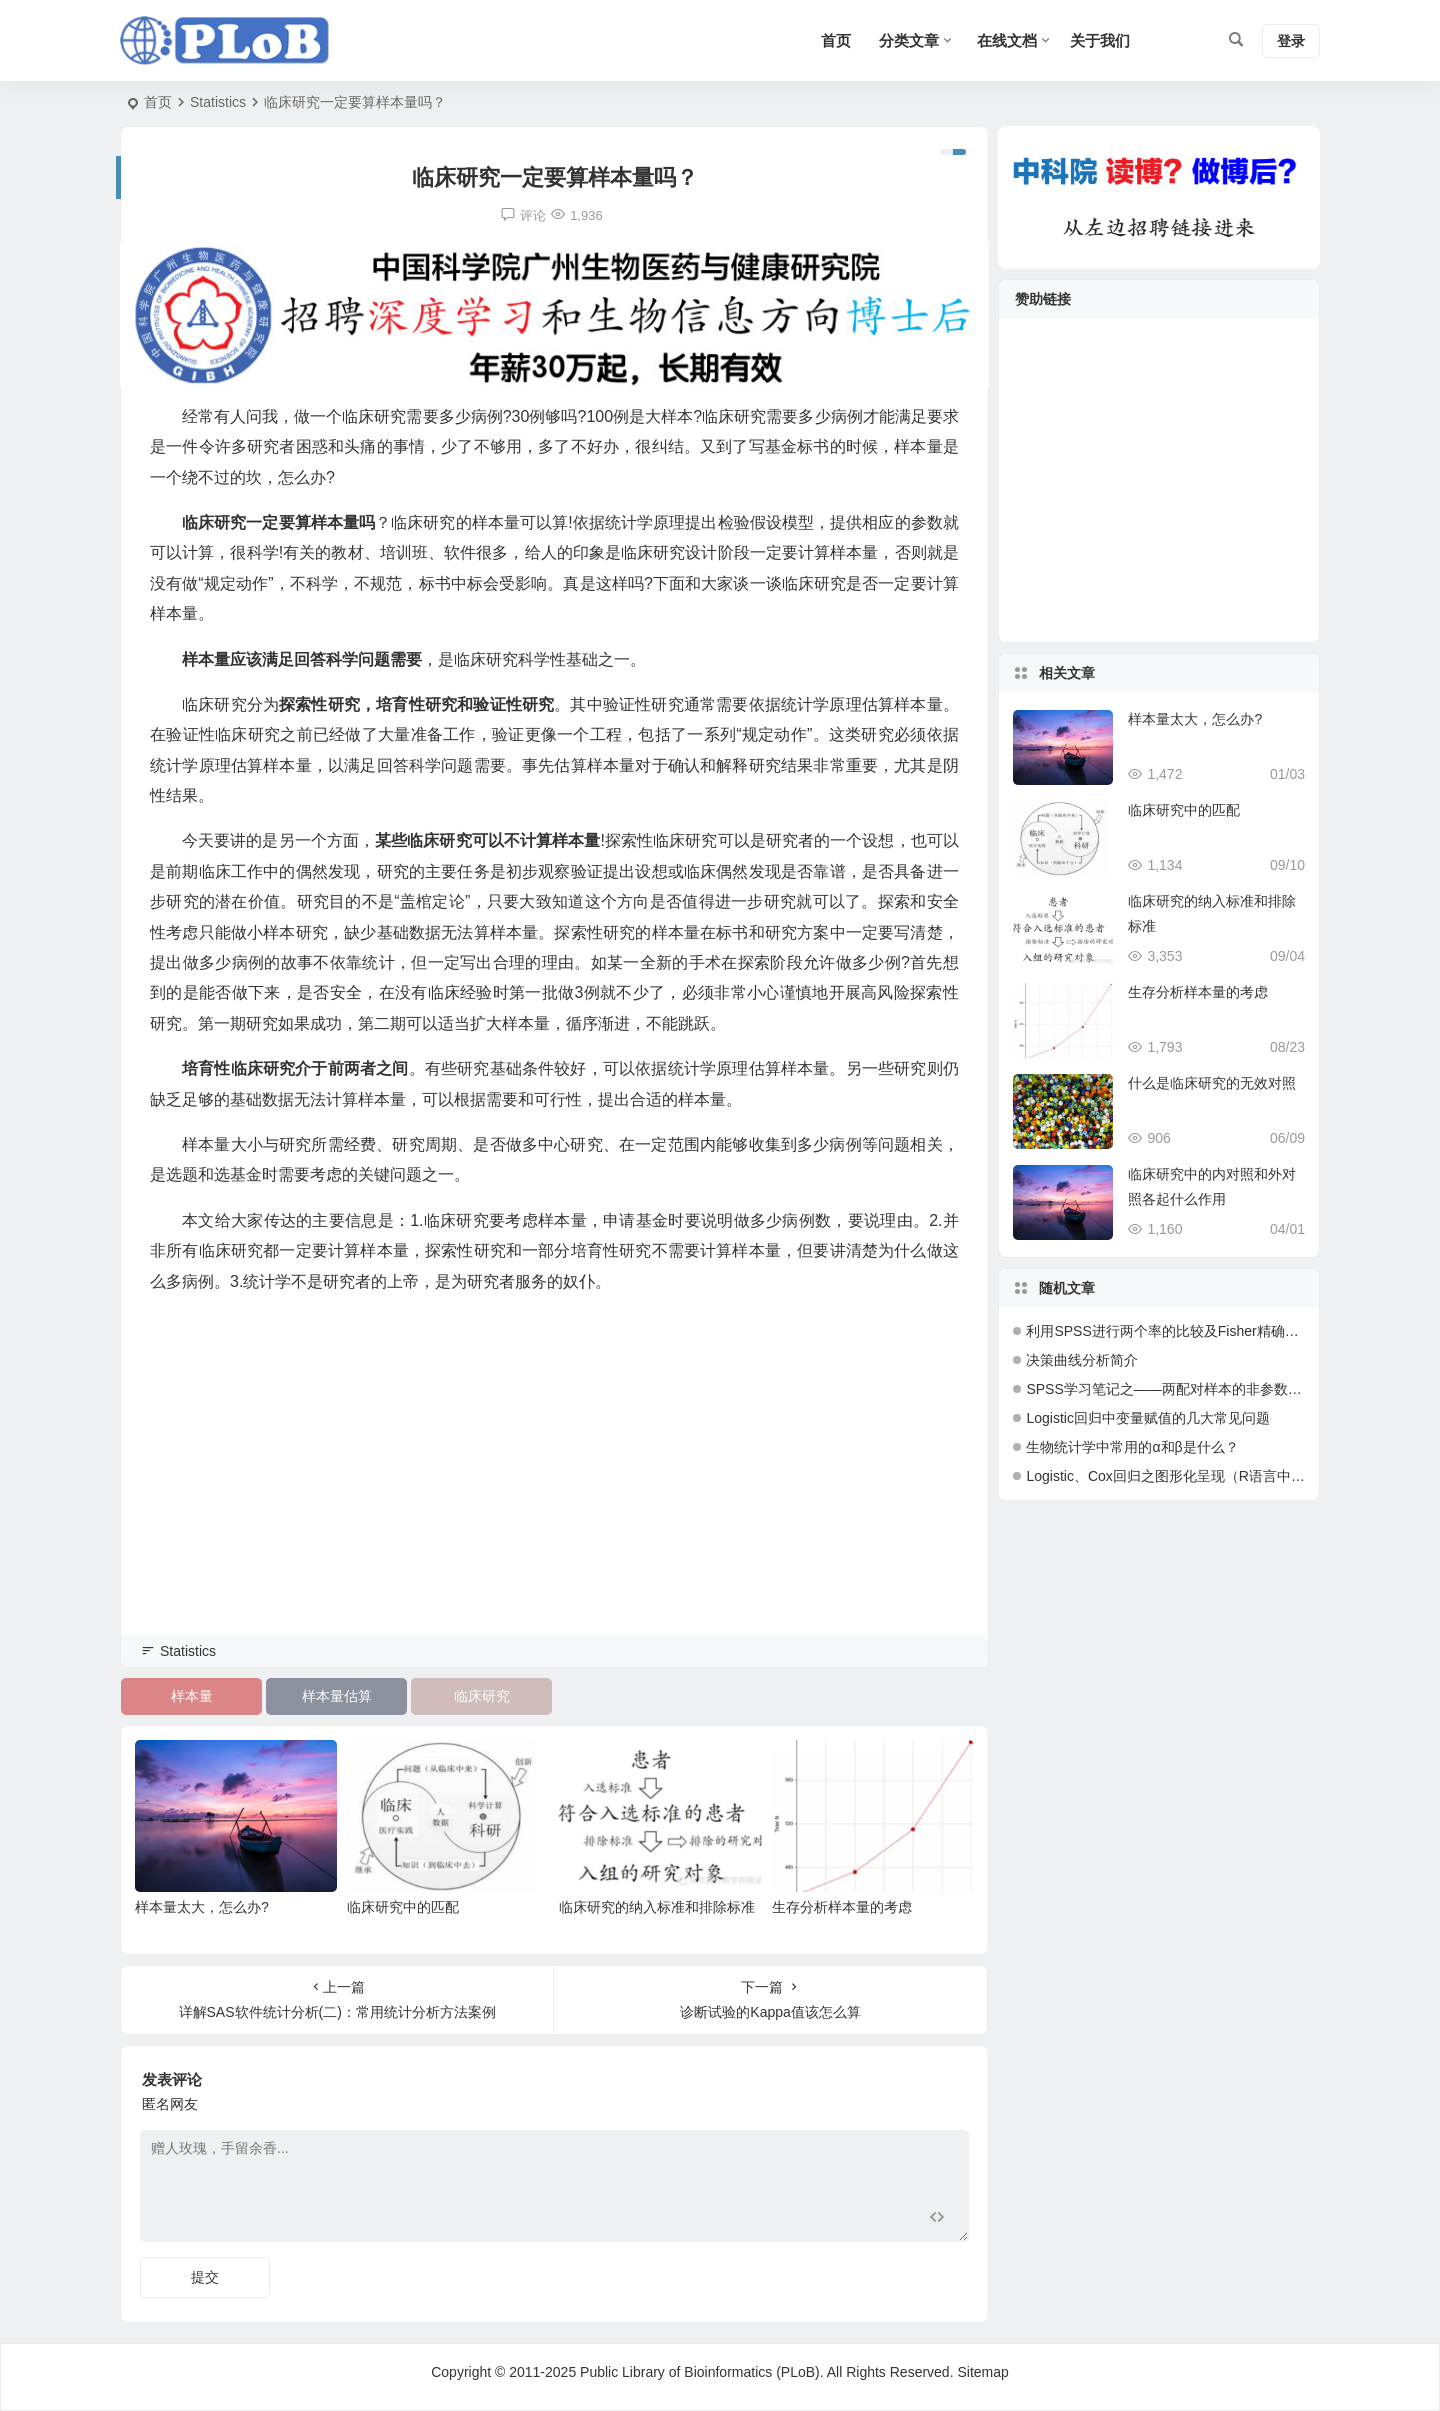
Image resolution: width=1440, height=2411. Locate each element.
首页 (158, 102)
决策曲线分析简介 (1082, 1360)
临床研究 (482, 1696)
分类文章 (909, 40)
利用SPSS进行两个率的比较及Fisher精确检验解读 (1183, 1331)
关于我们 (1100, 40)
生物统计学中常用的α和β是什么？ (1132, 1447)
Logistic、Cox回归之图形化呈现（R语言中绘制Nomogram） (1214, 1476)
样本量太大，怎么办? (202, 1907)
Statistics (218, 102)
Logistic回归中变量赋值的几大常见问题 (1147, 1418)
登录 (1291, 41)
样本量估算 (337, 1696)
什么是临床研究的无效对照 (1212, 1083)
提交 (205, 2277)
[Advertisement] (554, 1492)
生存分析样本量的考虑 (842, 1907)
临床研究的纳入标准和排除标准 (657, 1907)
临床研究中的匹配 (403, 1907)
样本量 (192, 1696)
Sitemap (982, 2372)
